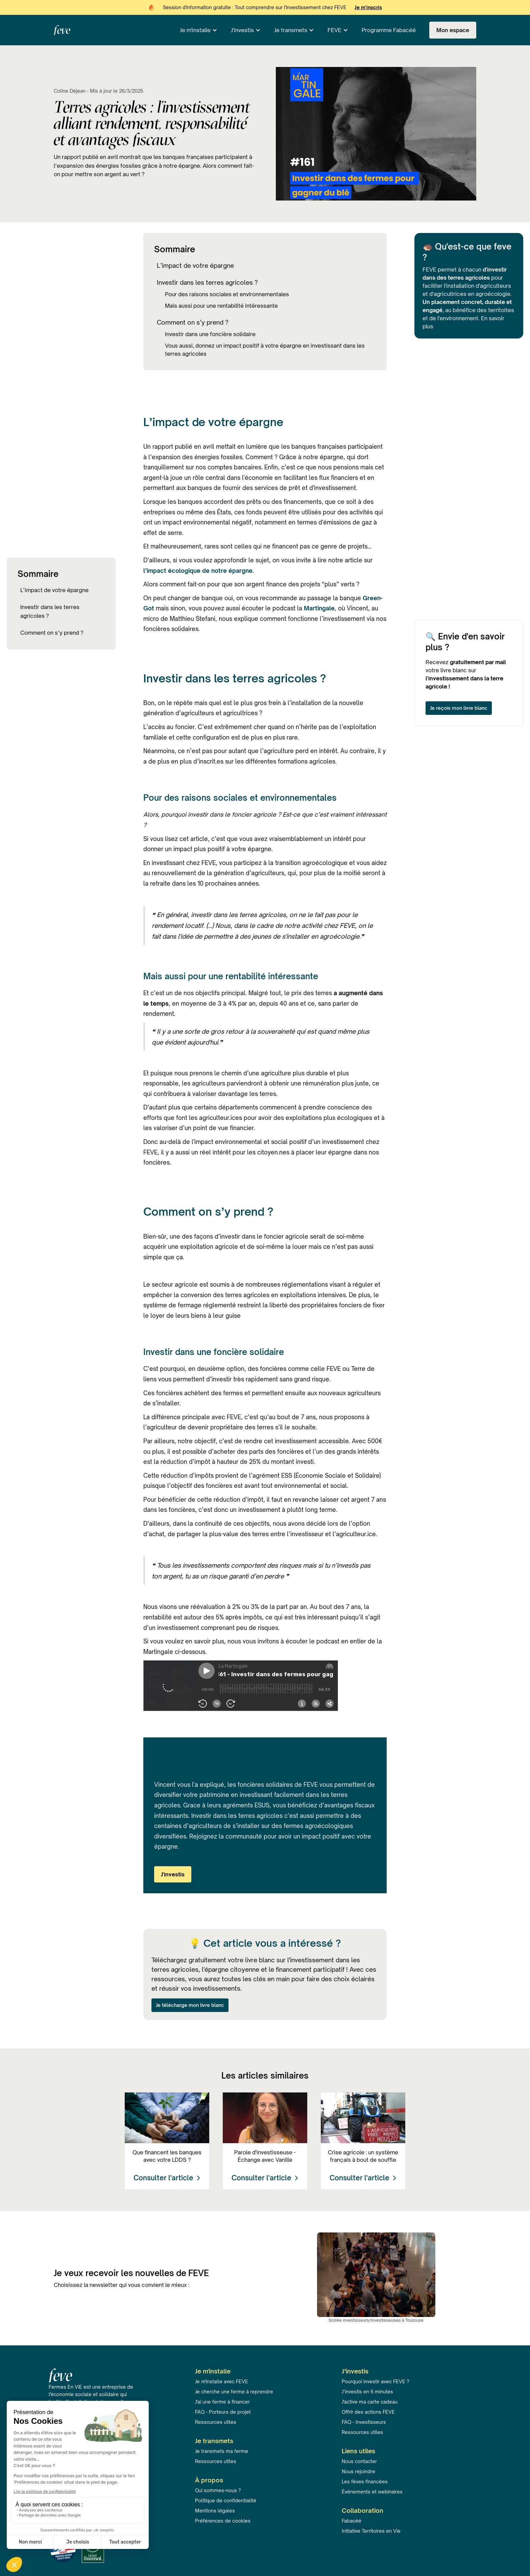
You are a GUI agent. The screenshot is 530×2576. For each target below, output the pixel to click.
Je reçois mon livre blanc (458, 708)
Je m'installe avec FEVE (221, 2381)
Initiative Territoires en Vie (371, 2531)
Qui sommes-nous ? (218, 2490)
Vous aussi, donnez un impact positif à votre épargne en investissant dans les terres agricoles (265, 349)
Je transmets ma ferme (221, 2451)
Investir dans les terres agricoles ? (49, 611)
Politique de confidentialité (225, 2500)
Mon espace (452, 30)
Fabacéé (351, 2521)
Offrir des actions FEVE (368, 2412)
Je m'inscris (368, 7)
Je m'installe (195, 30)
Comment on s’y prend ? (51, 632)
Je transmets (290, 30)
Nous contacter (359, 2461)
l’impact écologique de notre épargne (197, 570)
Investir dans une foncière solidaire (210, 334)
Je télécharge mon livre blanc (190, 2005)
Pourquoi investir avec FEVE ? (375, 2381)
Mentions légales (215, 2510)
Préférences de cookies (222, 2521)
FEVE (334, 30)
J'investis (242, 30)
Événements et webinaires (372, 2492)
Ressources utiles (215, 2422)
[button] (198, 30)
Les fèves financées (365, 2481)
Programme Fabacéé (389, 30)
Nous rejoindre (358, 2471)
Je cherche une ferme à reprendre (234, 2391)
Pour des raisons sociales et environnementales (227, 294)
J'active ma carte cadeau (369, 2402)
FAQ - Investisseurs (364, 2422)
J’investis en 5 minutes (367, 2391)
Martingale (319, 608)
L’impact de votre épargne (54, 590)
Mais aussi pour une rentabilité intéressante (221, 305)
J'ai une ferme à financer (222, 2402)
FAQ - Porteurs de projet (223, 2412)
